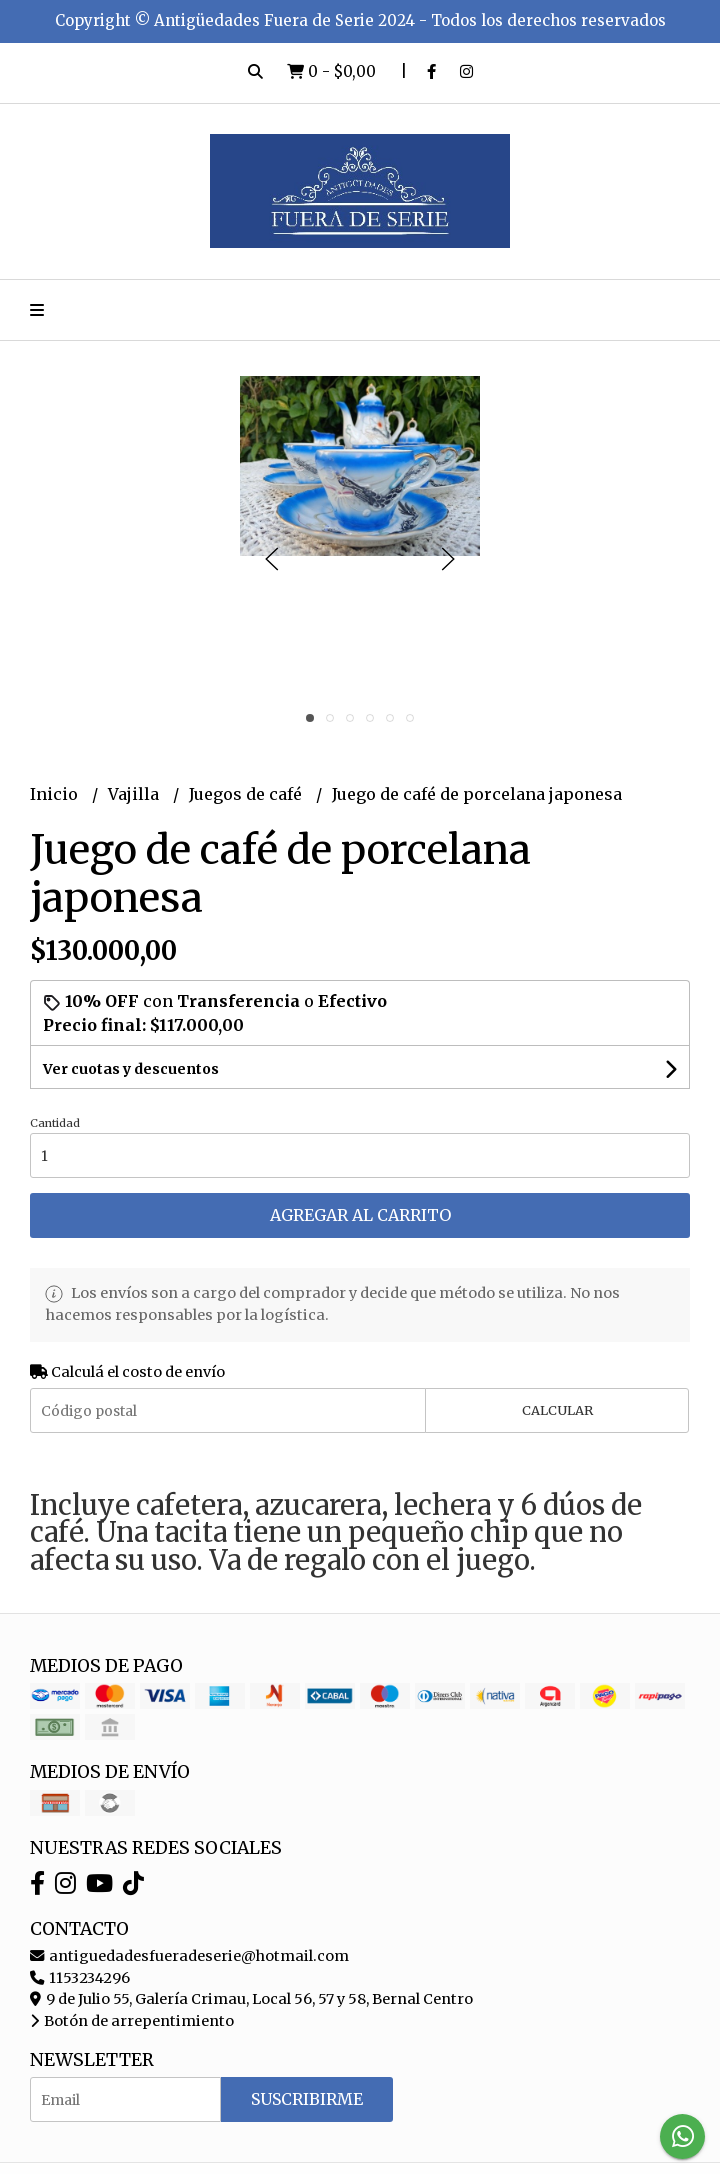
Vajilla (135, 794)
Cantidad (55, 1123)
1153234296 (80, 1978)
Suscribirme (307, 2099)
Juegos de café (247, 794)
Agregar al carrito (360, 1215)
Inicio (56, 794)
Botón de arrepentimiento (132, 2021)
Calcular (557, 1410)
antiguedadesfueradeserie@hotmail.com (189, 1956)
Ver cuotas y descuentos (131, 1069)
